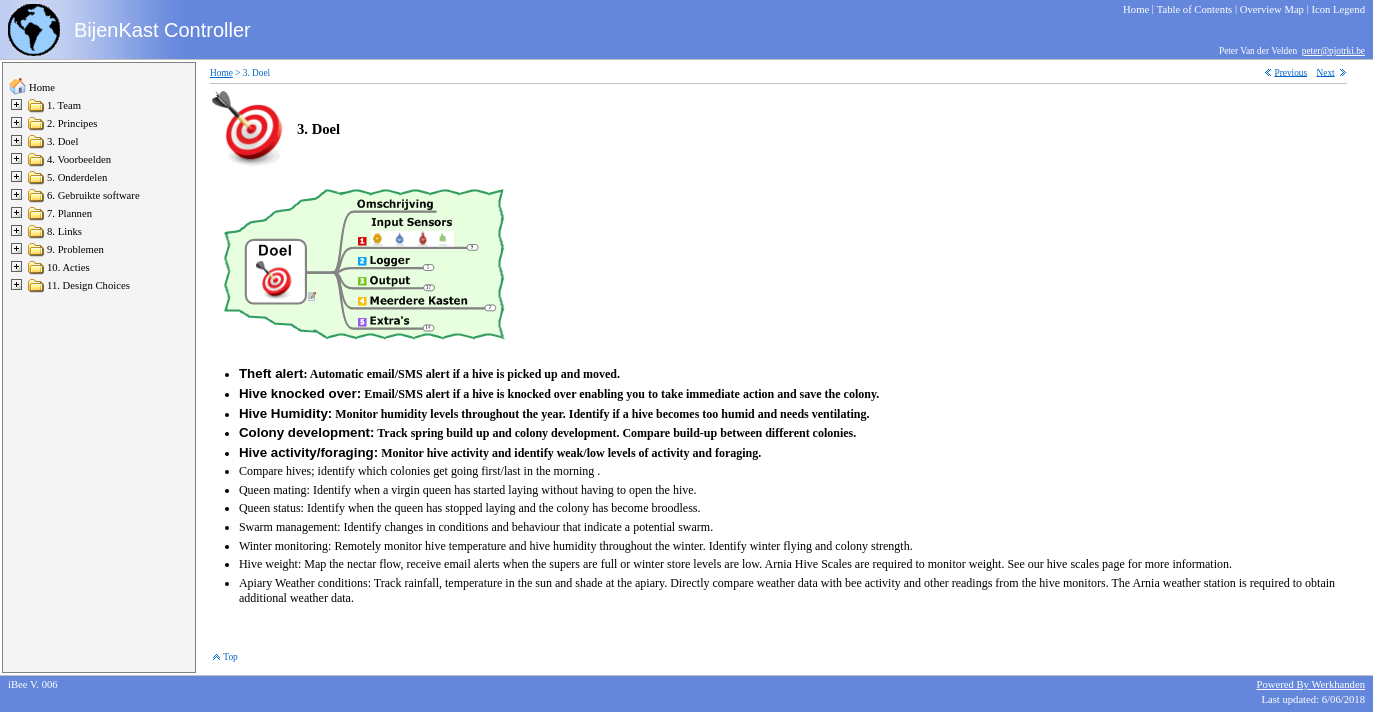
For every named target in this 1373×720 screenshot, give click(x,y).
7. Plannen (69, 213)
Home (42, 87)
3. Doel (62, 141)
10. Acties (68, 267)
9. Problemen (75, 249)
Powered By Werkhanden (1311, 684)
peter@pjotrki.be (1333, 51)
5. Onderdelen (77, 177)
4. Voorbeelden (79, 159)
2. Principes (72, 123)
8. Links (64, 231)
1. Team (64, 105)
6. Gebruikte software (93, 195)
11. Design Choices (88, 285)
